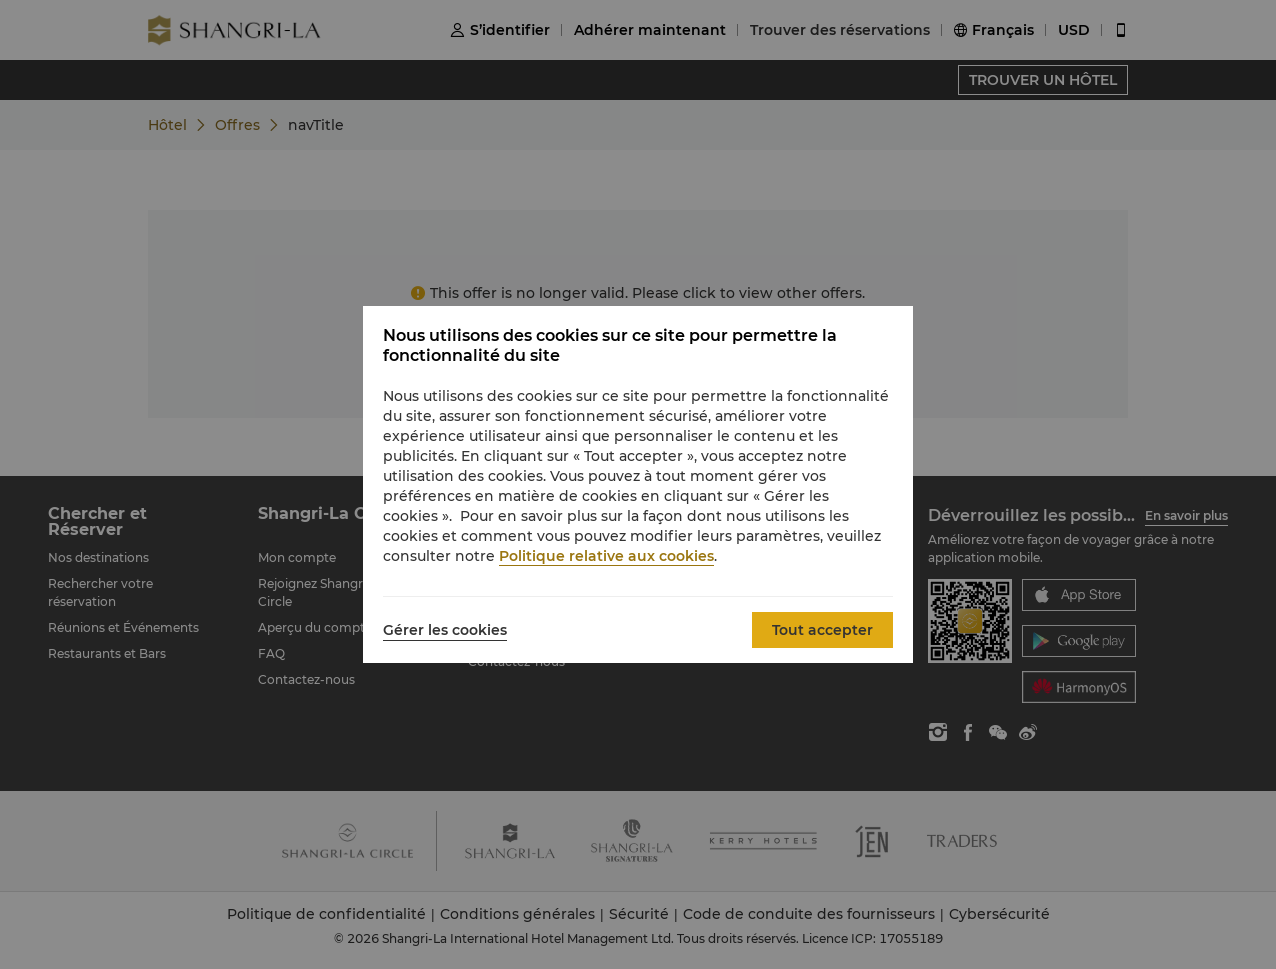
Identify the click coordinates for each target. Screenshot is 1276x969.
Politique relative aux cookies (606, 556)
